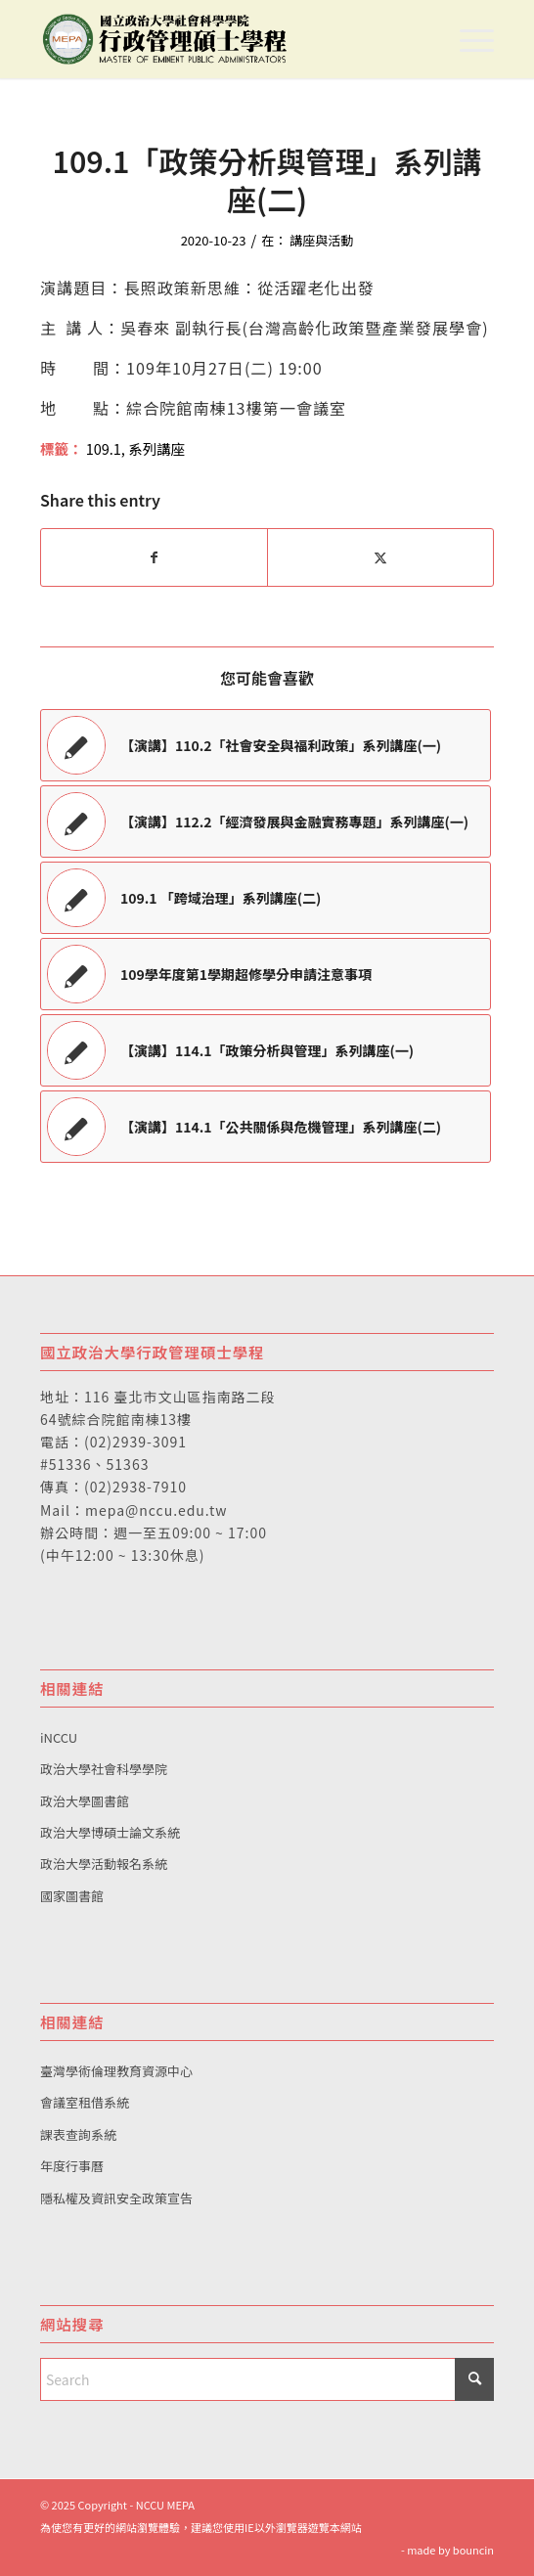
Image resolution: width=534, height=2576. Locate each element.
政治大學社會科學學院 (103, 1768)
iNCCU (58, 1737)
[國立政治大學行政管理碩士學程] (221, 39)
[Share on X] (380, 557)
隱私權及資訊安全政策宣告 (116, 2198)
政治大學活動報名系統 (103, 1863)
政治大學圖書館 (84, 1801)
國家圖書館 (72, 1896)
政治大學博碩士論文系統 (110, 1832)
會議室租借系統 (84, 2102)
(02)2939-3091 (135, 1441)
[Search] (267, 2379)
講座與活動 (321, 240)
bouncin (473, 2549)
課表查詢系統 (78, 2134)
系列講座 (156, 448)
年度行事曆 (72, 2165)
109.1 (103, 448)
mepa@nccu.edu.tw (156, 1510)
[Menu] (467, 39)
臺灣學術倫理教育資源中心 (116, 2071)
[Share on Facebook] (154, 557)
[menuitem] (467, 39)
